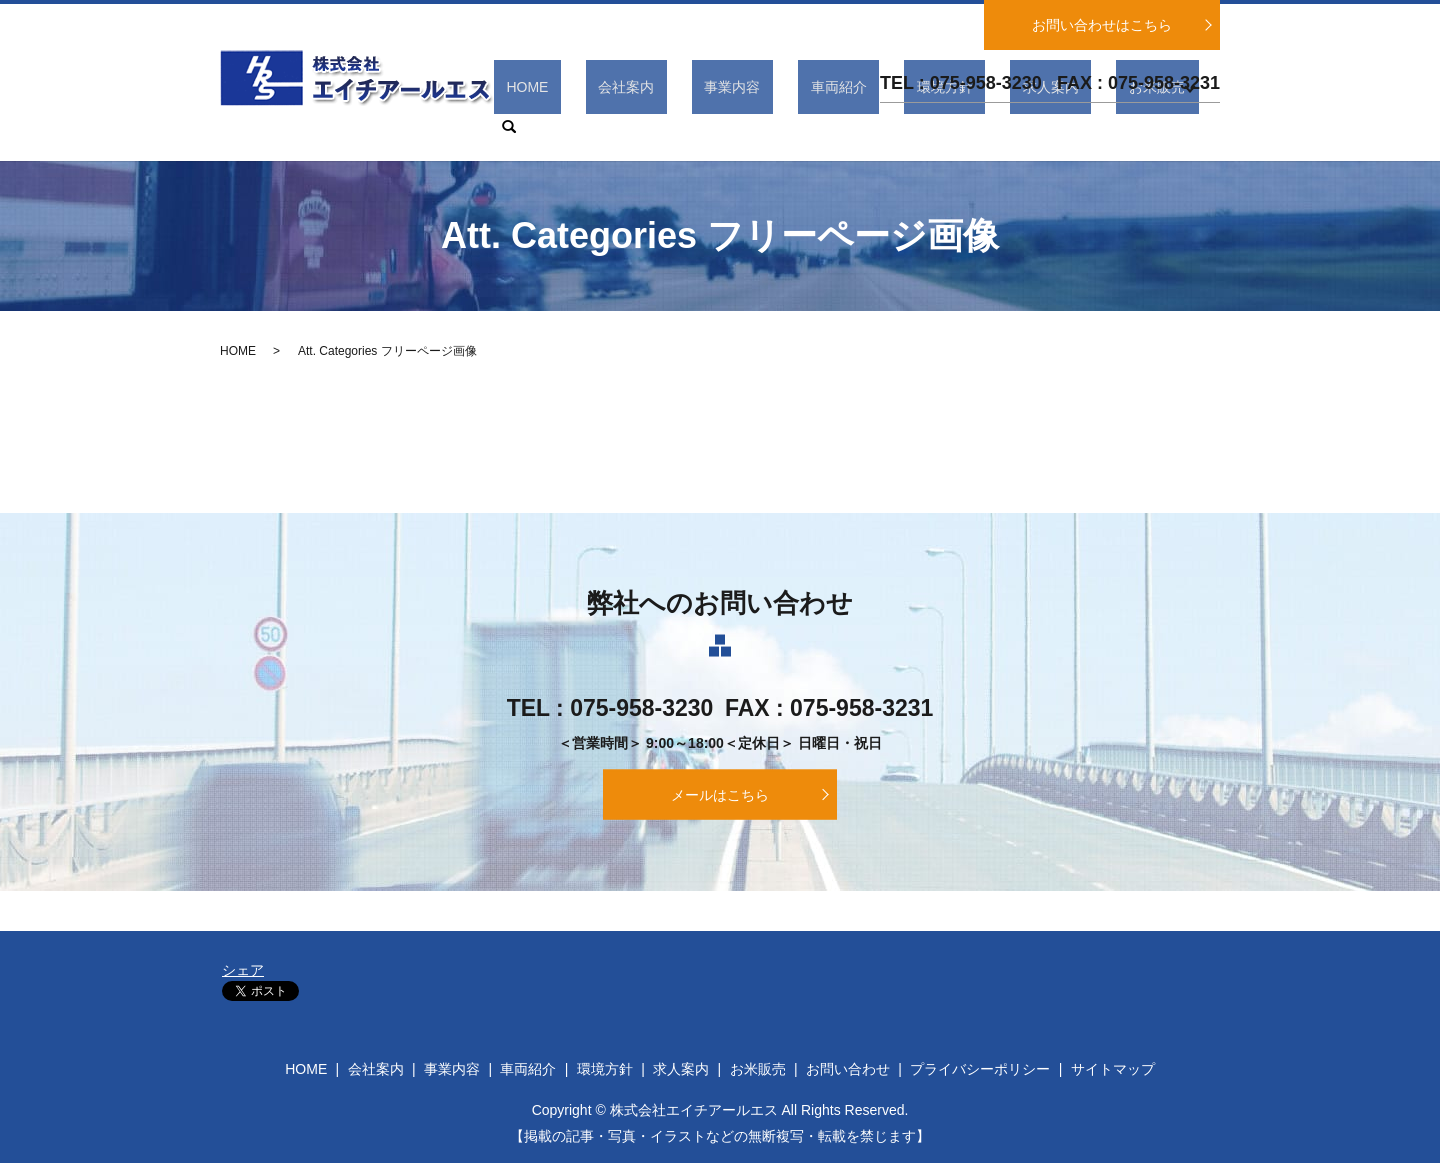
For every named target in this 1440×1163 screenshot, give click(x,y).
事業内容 (811, 127)
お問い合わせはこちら (1102, 25)
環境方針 (973, 127)
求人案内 (1054, 127)
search (1205, 127)
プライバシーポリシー (980, 1069)
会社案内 (729, 127)
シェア (243, 970)
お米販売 (1135, 127)
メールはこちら (720, 795)
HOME (655, 127)
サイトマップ (1113, 1069)
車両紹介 (892, 127)
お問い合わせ (848, 1069)
